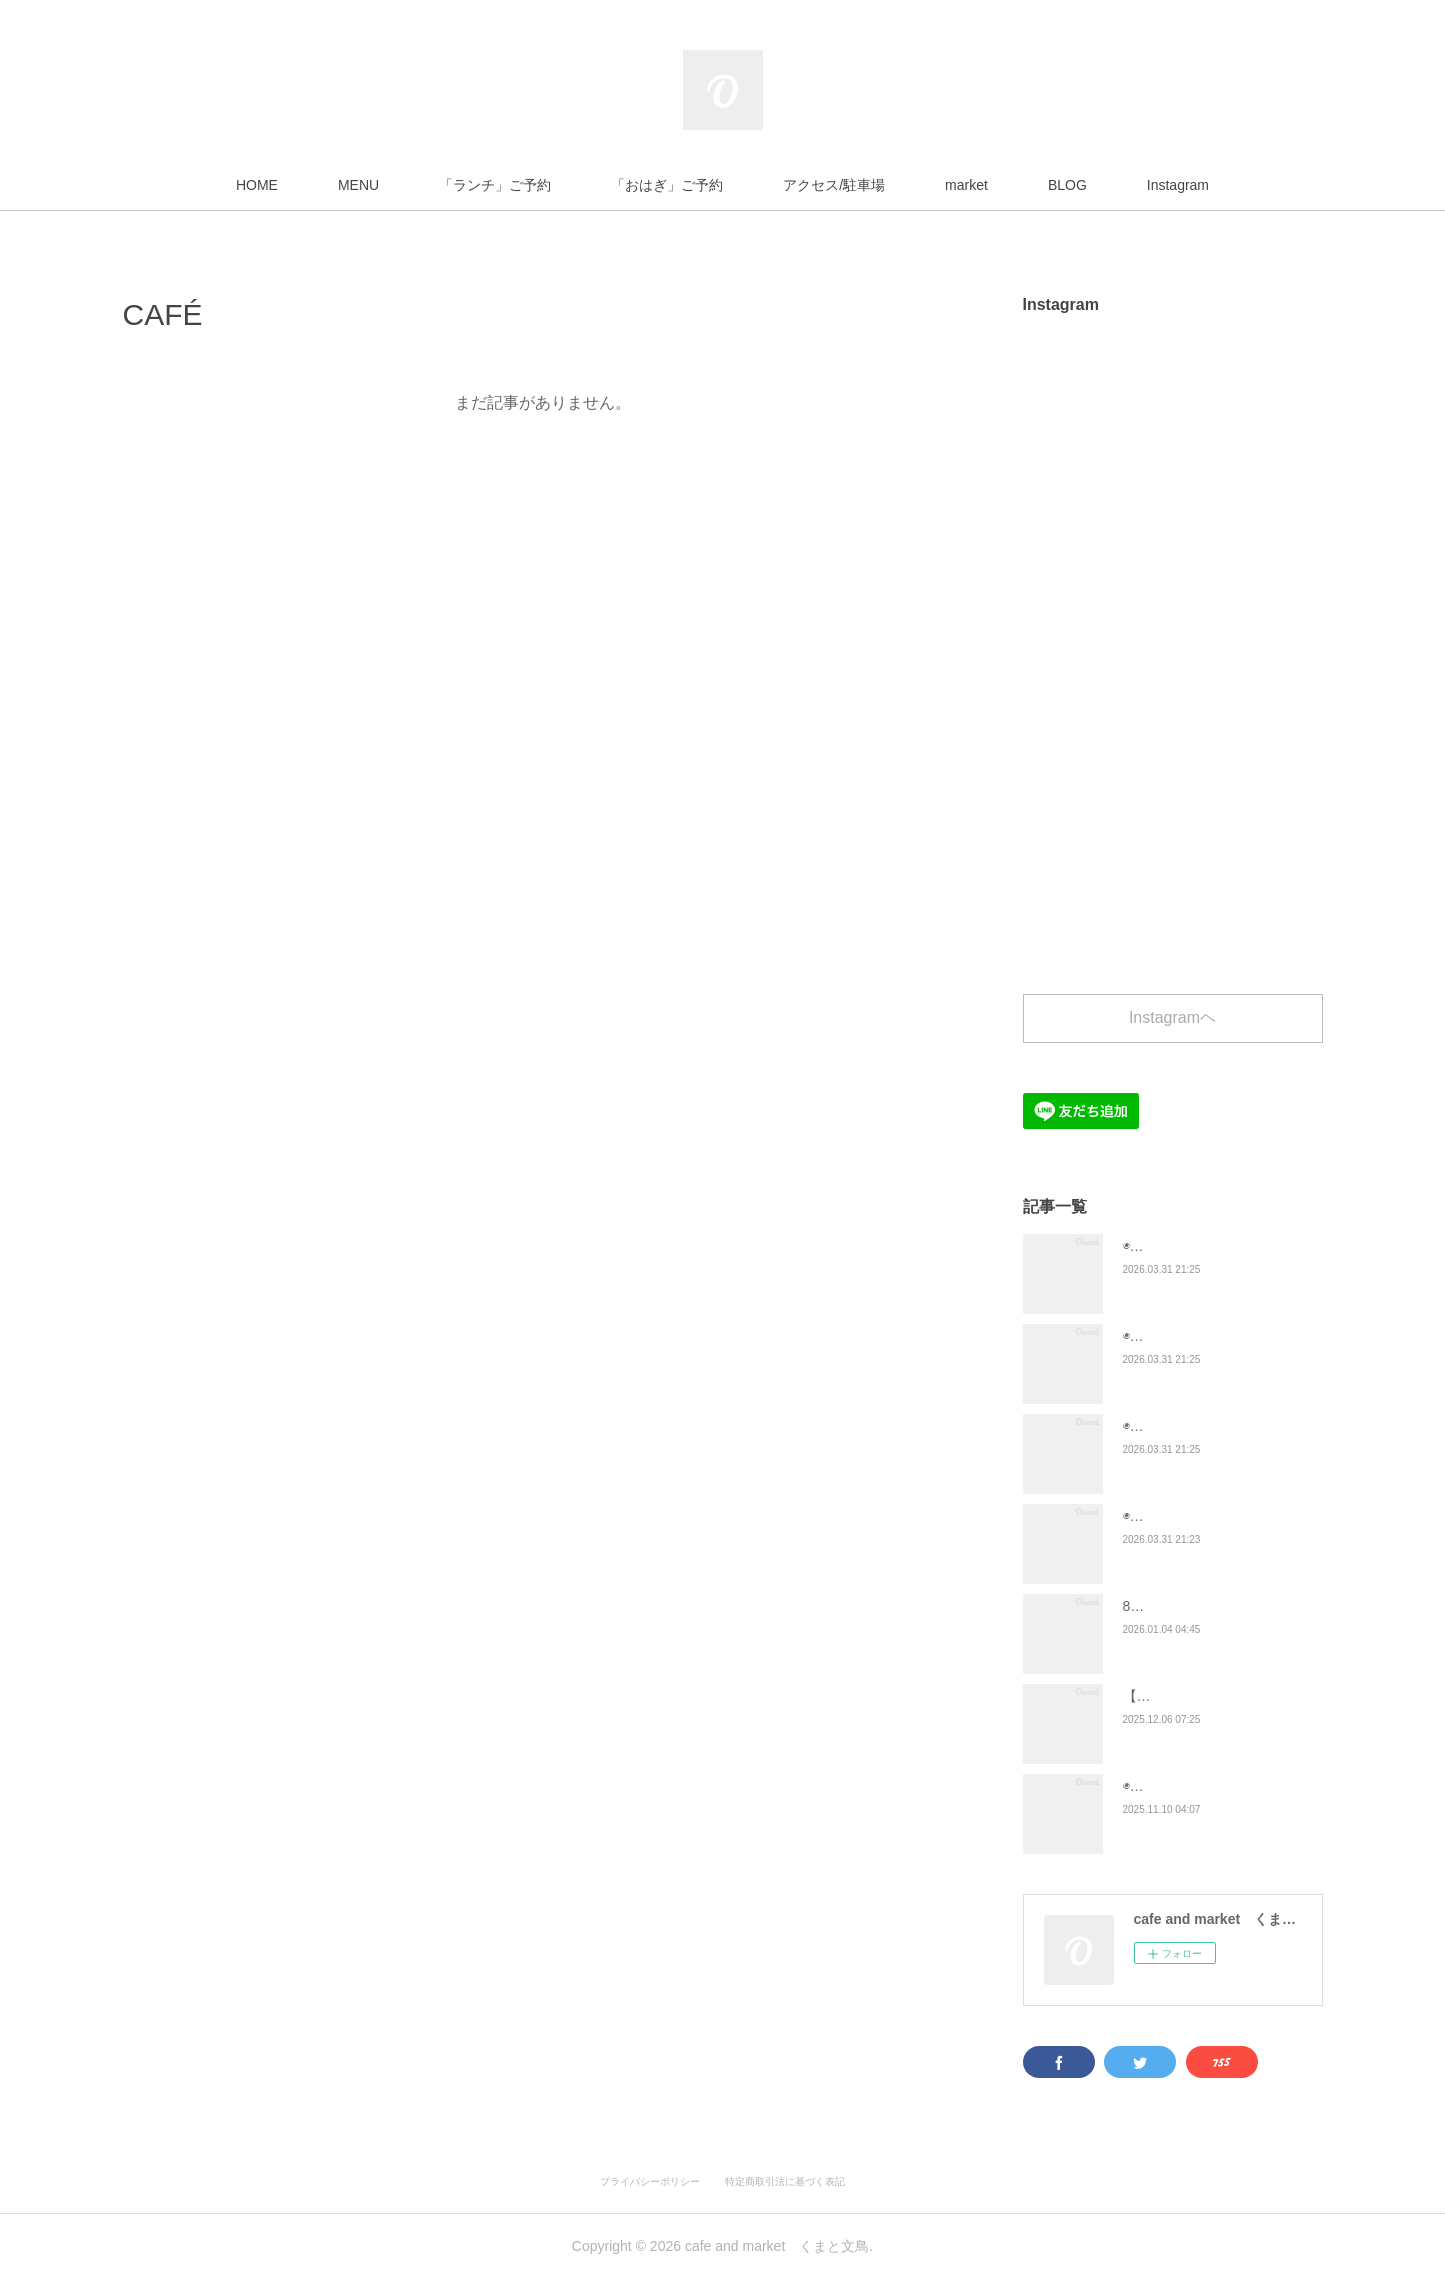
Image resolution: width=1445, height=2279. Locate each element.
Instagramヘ (1172, 1017)
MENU (358, 185)
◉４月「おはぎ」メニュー (1203, 1426)
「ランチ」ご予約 (495, 185)
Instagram (1178, 185)
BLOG (1067, 185)
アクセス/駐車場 (834, 185)
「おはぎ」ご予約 (667, 185)
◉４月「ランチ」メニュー (1203, 1336)
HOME (257, 185)
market (966, 185)
